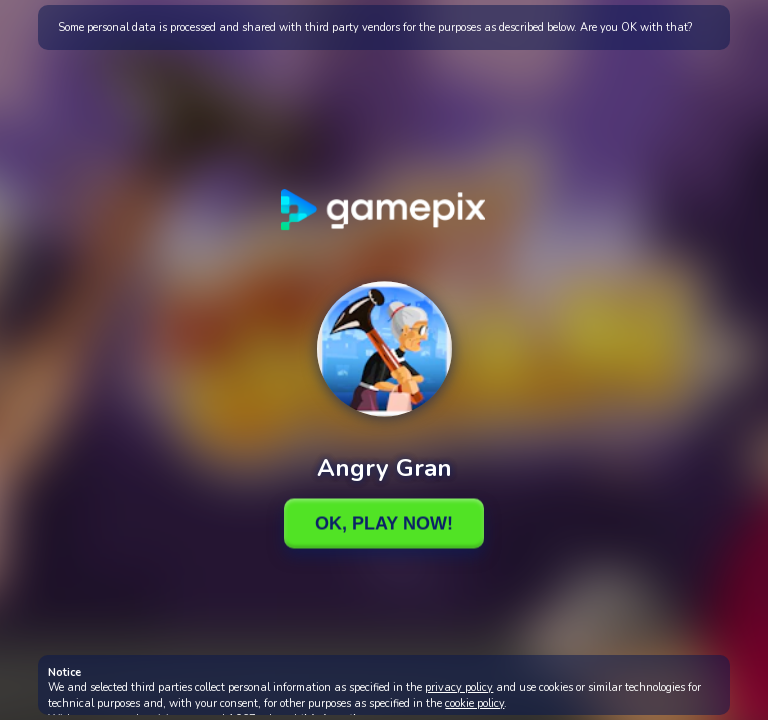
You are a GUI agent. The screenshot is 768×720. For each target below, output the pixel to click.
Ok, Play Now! (384, 523)
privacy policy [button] (459, 687)
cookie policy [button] (474, 703)
